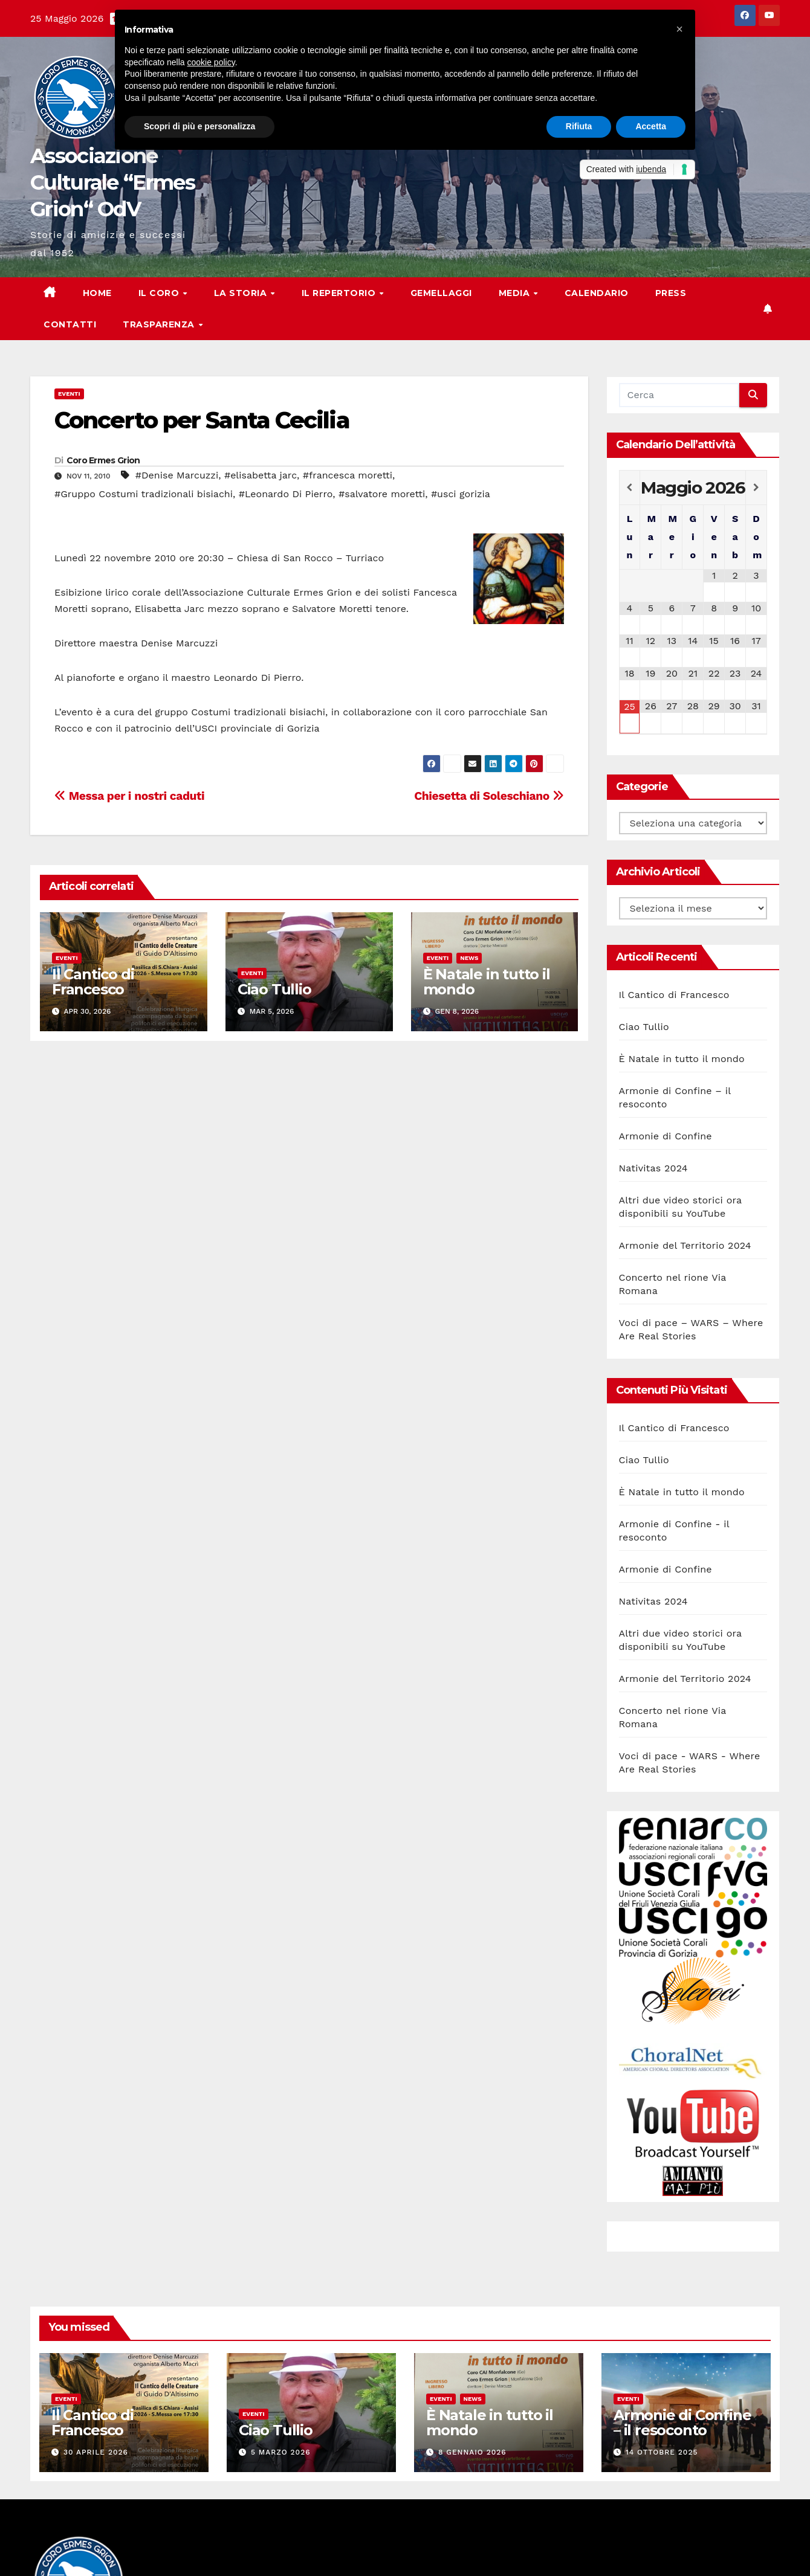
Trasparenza (160, 324)
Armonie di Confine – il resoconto (682, 2422)
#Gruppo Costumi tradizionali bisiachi (143, 494)
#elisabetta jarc (260, 475)
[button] (679, 29)
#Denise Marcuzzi (176, 475)
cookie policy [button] (211, 62)
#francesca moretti (347, 475)
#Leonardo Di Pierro (286, 494)
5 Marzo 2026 (281, 2452)
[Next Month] (756, 487)
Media (516, 293)
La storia (242, 293)
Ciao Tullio (274, 989)
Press (671, 293)
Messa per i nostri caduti (129, 796)
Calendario (597, 293)
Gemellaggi (441, 293)
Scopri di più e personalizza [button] (199, 126)
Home (97, 293)
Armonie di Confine (665, 1136)
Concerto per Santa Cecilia (201, 420)
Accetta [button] (650, 126)
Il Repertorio (340, 293)
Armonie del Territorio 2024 (685, 1245)
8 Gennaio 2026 (472, 2452)
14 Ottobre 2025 (662, 2452)
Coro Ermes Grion (103, 460)
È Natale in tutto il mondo (486, 981)
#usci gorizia (460, 494)
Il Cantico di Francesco (93, 981)
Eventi (69, 393)
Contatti (70, 324)
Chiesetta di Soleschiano (488, 796)
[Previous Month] (630, 487)
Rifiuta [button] (579, 126)
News (469, 958)
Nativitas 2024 (653, 1168)
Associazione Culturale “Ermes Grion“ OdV (112, 182)
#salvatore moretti (382, 494)
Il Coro (160, 293)
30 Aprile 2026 (95, 2452)
